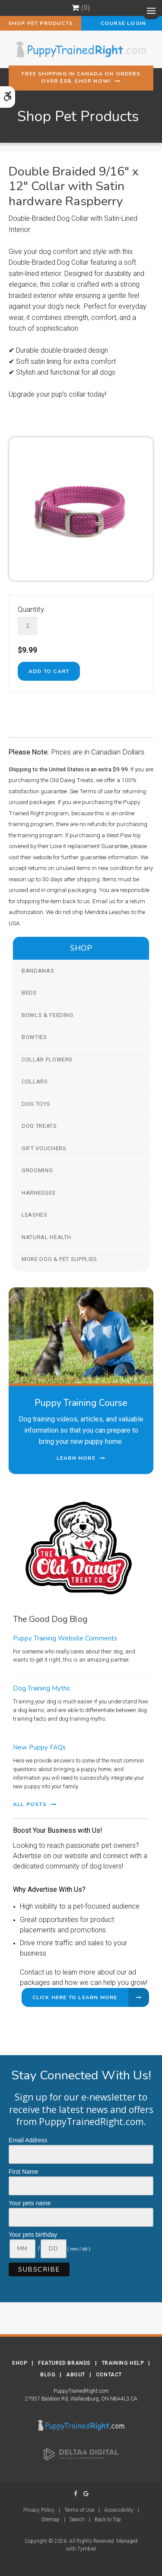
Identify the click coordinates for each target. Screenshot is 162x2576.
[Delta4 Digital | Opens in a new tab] (81, 2454)
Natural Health (46, 1237)
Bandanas (38, 970)
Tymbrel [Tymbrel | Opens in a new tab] (86, 2549)
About (75, 2375)
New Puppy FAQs (39, 1747)
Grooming (37, 1170)
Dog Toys (36, 1104)
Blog (47, 2375)
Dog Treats (39, 1126)
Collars (35, 1081)
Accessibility (118, 2510)
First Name (23, 2171)
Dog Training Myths (41, 1688)
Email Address (28, 2140)
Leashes (35, 1214)
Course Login (121, 23)
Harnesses (39, 1192)
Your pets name (30, 2203)
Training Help (123, 2363)
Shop (19, 2363)
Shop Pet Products (40, 23)
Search (77, 2520)
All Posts (30, 1804)
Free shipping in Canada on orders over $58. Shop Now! (81, 77)
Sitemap (50, 2520)
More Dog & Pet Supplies (59, 1259)
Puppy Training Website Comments (65, 1638)
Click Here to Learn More (75, 1997)
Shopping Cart (75, 8)
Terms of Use (79, 2510)
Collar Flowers (47, 1059)
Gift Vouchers (44, 1148)
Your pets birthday (33, 2234)
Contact (109, 2375)
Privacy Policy (38, 2510)
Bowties (34, 1037)
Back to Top (108, 2520)
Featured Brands (64, 2363)
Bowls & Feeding (47, 1015)
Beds (29, 992)
